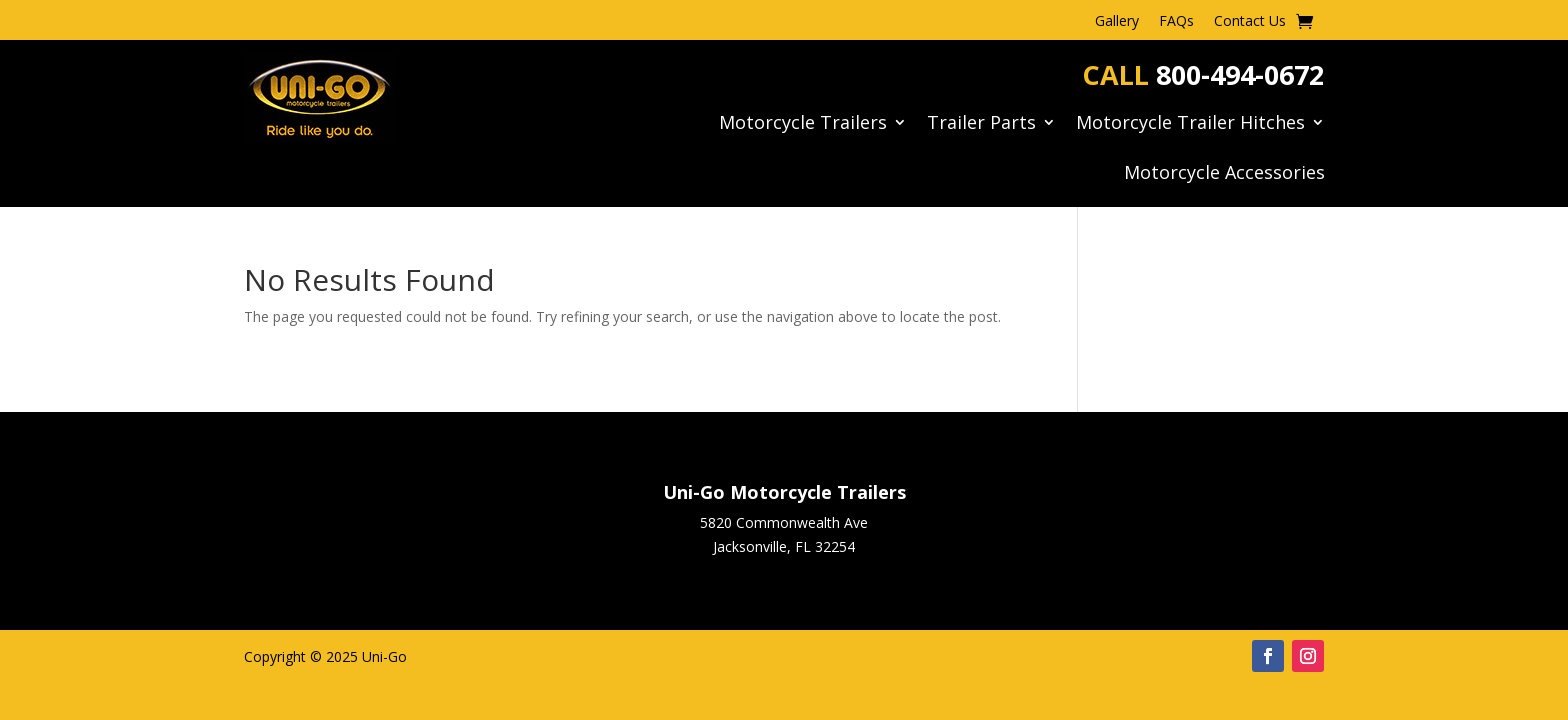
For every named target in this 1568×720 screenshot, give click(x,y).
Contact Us (1250, 22)
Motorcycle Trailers (803, 124)
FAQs (1176, 22)
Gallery (1117, 22)
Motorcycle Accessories (1224, 174)
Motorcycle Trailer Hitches (1190, 124)
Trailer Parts (981, 124)
